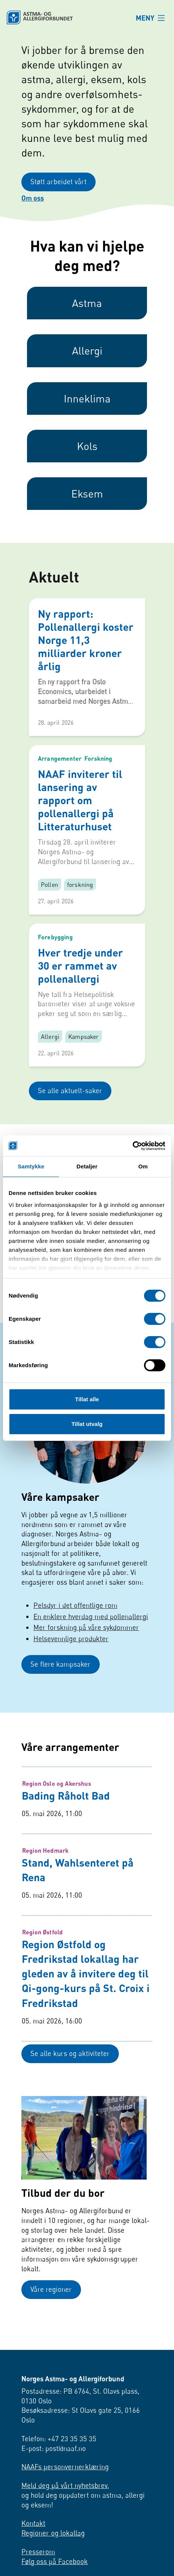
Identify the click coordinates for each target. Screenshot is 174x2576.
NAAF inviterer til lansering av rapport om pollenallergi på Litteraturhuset (80, 809)
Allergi (87, 359)
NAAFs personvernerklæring (65, 2495)
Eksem (87, 502)
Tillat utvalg (86, 1424)
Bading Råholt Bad (66, 1809)
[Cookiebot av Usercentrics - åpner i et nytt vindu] (132, 1146)
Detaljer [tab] (87, 1166)
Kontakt (33, 2551)
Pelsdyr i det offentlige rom (75, 1617)
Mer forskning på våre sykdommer (86, 1639)
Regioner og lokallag (53, 2561)
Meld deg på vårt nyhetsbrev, (65, 2513)
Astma (87, 312)
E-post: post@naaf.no (53, 2476)
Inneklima (87, 407)
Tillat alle (87, 1399)
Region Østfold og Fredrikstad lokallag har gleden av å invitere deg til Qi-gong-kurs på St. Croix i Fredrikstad (86, 1987)
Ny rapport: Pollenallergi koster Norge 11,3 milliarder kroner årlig (86, 649)
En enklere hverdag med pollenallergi (90, 1628)
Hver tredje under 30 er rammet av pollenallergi (80, 974)
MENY (145, 17)
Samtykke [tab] (31, 1166)
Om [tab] (143, 1166)
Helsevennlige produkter (71, 1650)
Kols (87, 455)
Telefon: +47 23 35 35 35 (58, 2466)
